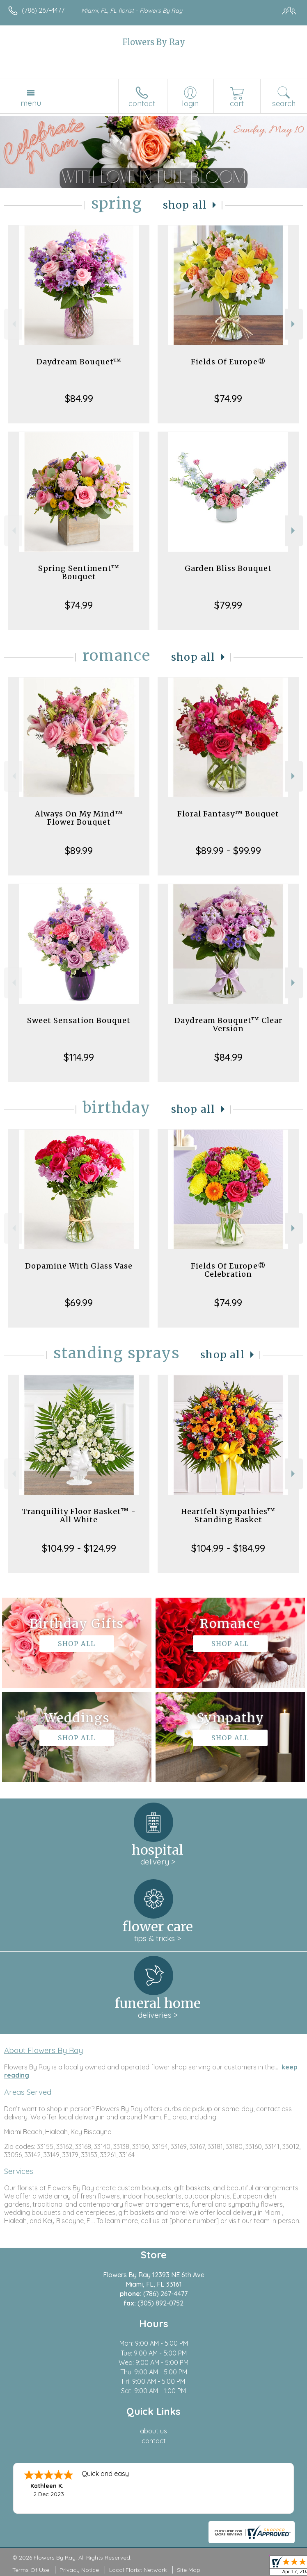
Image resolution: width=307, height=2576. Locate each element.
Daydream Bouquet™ (79, 361)
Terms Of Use (30, 2570)
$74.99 (228, 398)
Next (294, 324)
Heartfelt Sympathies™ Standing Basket (228, 1515)
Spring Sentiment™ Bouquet (78, 572)
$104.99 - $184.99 (228, 1548)
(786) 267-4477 (43, 10)
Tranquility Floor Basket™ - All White (79, 1515)
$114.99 (79, 1057)
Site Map (188, 2570)
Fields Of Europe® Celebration (228, 1270)
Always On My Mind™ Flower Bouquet (79, 818)
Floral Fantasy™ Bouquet (228, 813)
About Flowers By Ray (43, 2050)
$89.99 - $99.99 (228, 850)
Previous (13, 324)
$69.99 (79, 1302)
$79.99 (228, 605)
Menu (31, 103)
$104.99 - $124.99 (79, 1548)
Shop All (185, 205)
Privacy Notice (79, 2570)
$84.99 (79, 398)
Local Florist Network (138, 2570)
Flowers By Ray (153, 42)
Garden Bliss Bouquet (228, 568)
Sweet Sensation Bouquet (79, 1020)
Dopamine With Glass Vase (79, 1266)
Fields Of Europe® (228, 361)
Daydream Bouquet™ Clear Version (228, 1024)
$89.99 (79, 850)
